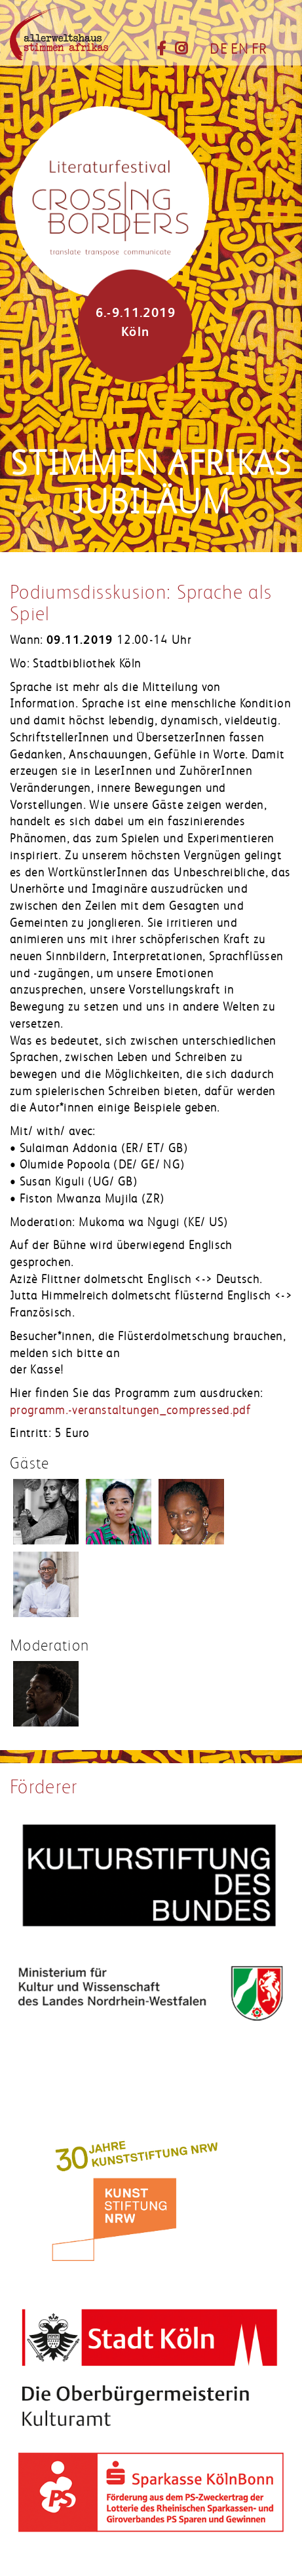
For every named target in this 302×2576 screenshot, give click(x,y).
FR (259, 49)
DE (218, 49)
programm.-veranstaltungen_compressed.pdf (130, 1410)
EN (239, 49)
